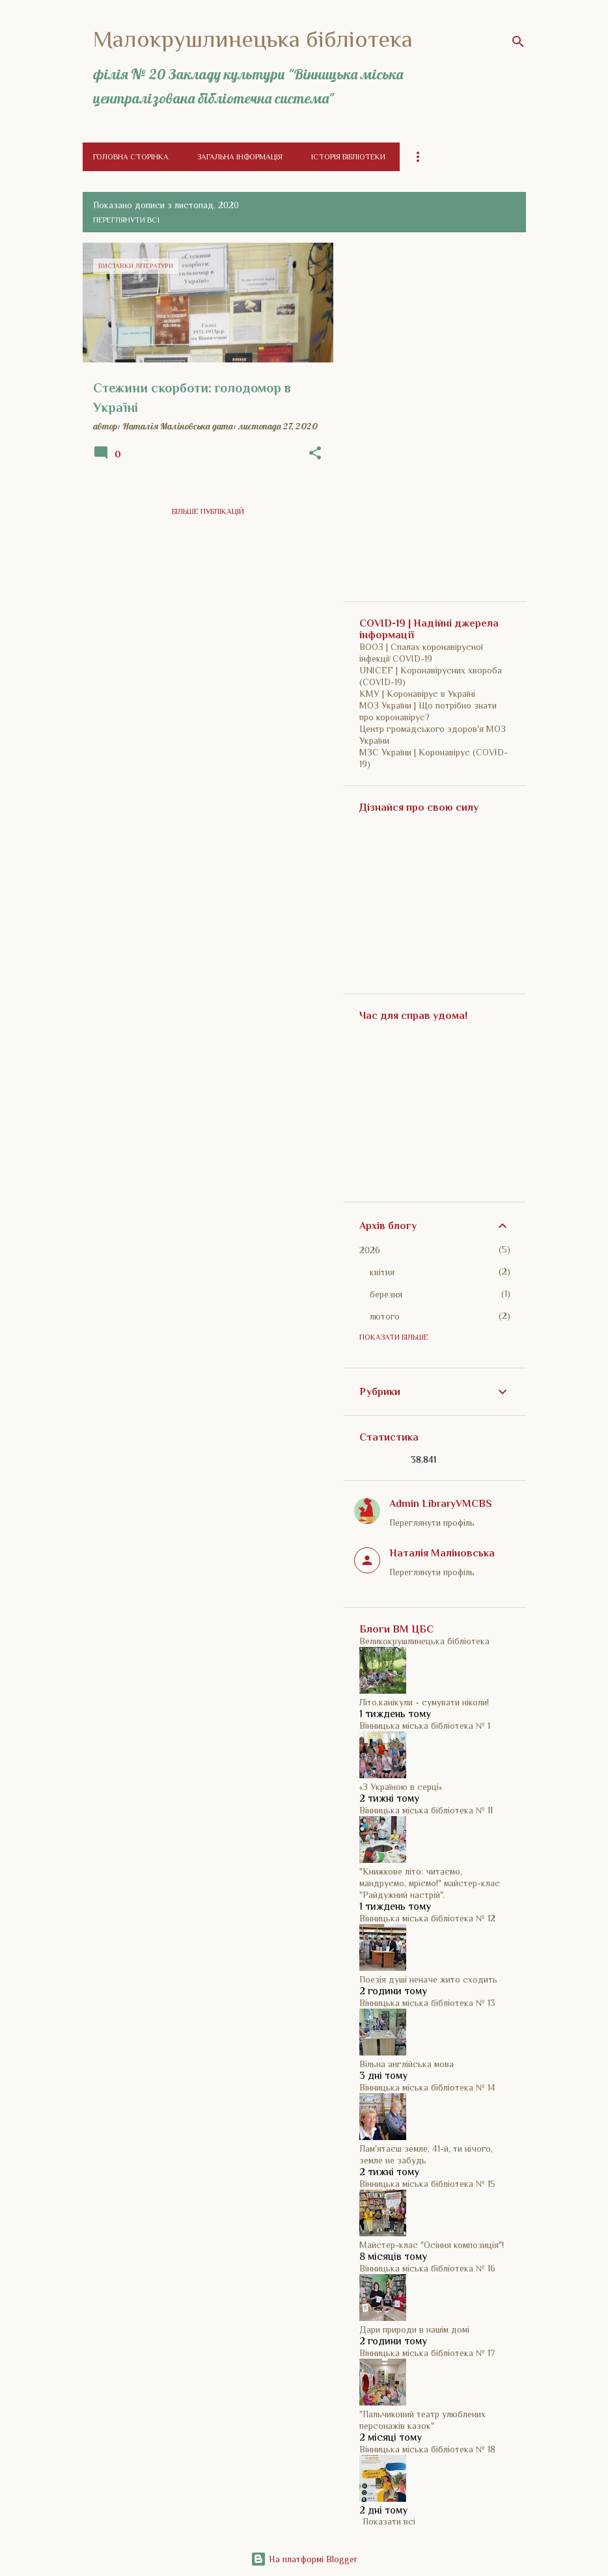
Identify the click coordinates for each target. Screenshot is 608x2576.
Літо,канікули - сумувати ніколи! (424, 1702)
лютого (385, 1316)
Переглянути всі (126, 219)
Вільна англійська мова (406, 2064)
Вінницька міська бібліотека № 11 (426, 1810)
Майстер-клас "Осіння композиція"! (431, 2245)
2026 (369, 1250)
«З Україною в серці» (400, 1787)
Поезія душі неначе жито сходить (428, 1979)
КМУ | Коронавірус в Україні (417, 693)
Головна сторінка (131, 156)
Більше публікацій (208, 511)
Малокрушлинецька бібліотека (253, 39)
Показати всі (389, 2521)
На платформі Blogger (304, 2559)
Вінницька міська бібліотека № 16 (427, 2268)
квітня (382, 1272)
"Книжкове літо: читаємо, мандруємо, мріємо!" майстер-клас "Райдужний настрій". (429, 1883)
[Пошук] (518, 41)
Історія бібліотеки (348, 156)
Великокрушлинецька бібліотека (424, 1641)
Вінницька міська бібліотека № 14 (427, 2087)
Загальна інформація (240, 156)
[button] (315, 453)
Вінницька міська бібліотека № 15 (427, 2183)
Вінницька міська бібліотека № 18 (427, 2449)
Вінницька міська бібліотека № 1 (424, 1725)
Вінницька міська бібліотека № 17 (427, 2353)
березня (386, 1294)
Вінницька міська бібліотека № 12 (427, 1918)
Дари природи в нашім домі (414, 2329)
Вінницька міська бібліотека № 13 (427, 2003)
